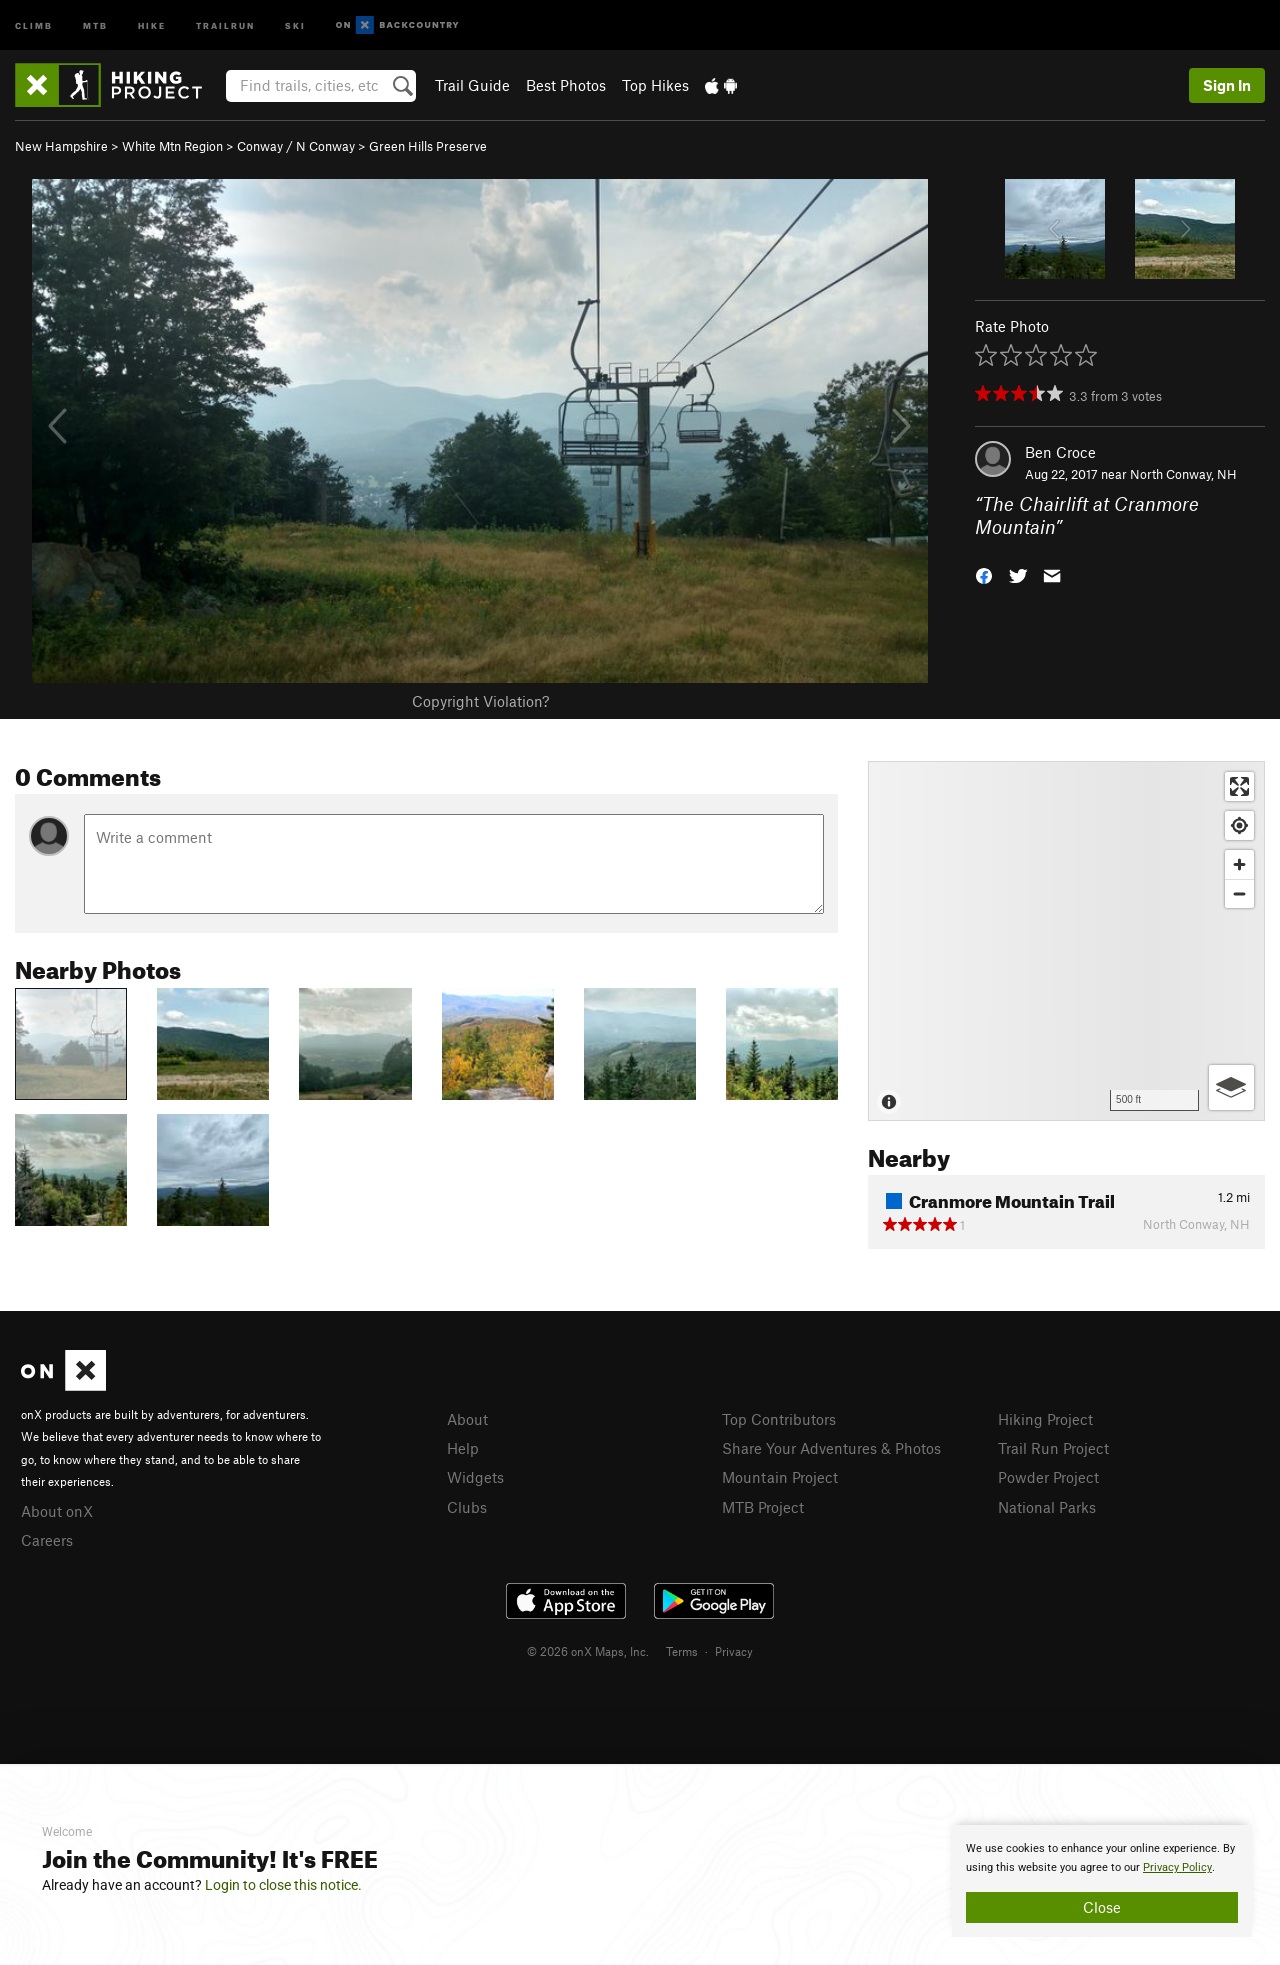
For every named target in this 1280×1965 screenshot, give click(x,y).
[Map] (1066, 941)
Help (463, 1448)
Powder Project (1048, 1477)
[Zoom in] (1239, 864)
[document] (1102, 1881)
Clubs (467, 1507)
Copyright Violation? (480, 701)
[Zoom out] (1239, 893)
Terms (682, 1651)
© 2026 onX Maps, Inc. (588, 1651)
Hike (152, 24)
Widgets (475, 1477)
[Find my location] (1239, 825)
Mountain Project (780, 1477)
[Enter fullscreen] (1239, 786)
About (467, 1419)
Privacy (734, 1651)
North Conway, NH (1183, 474)
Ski (295, 24)
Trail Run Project (1053, 1448)
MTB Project (763, 1507)
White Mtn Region (172, 146)
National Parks (1047, 1507)
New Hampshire (61, 146)
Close (1102, 1907)
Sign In (1227, 85)
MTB (95, 24)
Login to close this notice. (283, 1885)
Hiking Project (1045, 1419)
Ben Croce (1060, 452)
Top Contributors (779, 1419)
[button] (984, 573)
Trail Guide (472, 85)
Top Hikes (655, 85)
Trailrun (225, 24)
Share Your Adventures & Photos (831, 1448)
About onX (57, 1511)
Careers (47, 1540)
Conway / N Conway (296, 146)
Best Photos (566, 85)
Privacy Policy (1177, 1867)
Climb (34, 24)
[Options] (1231, 1087)
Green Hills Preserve (428, 146)
